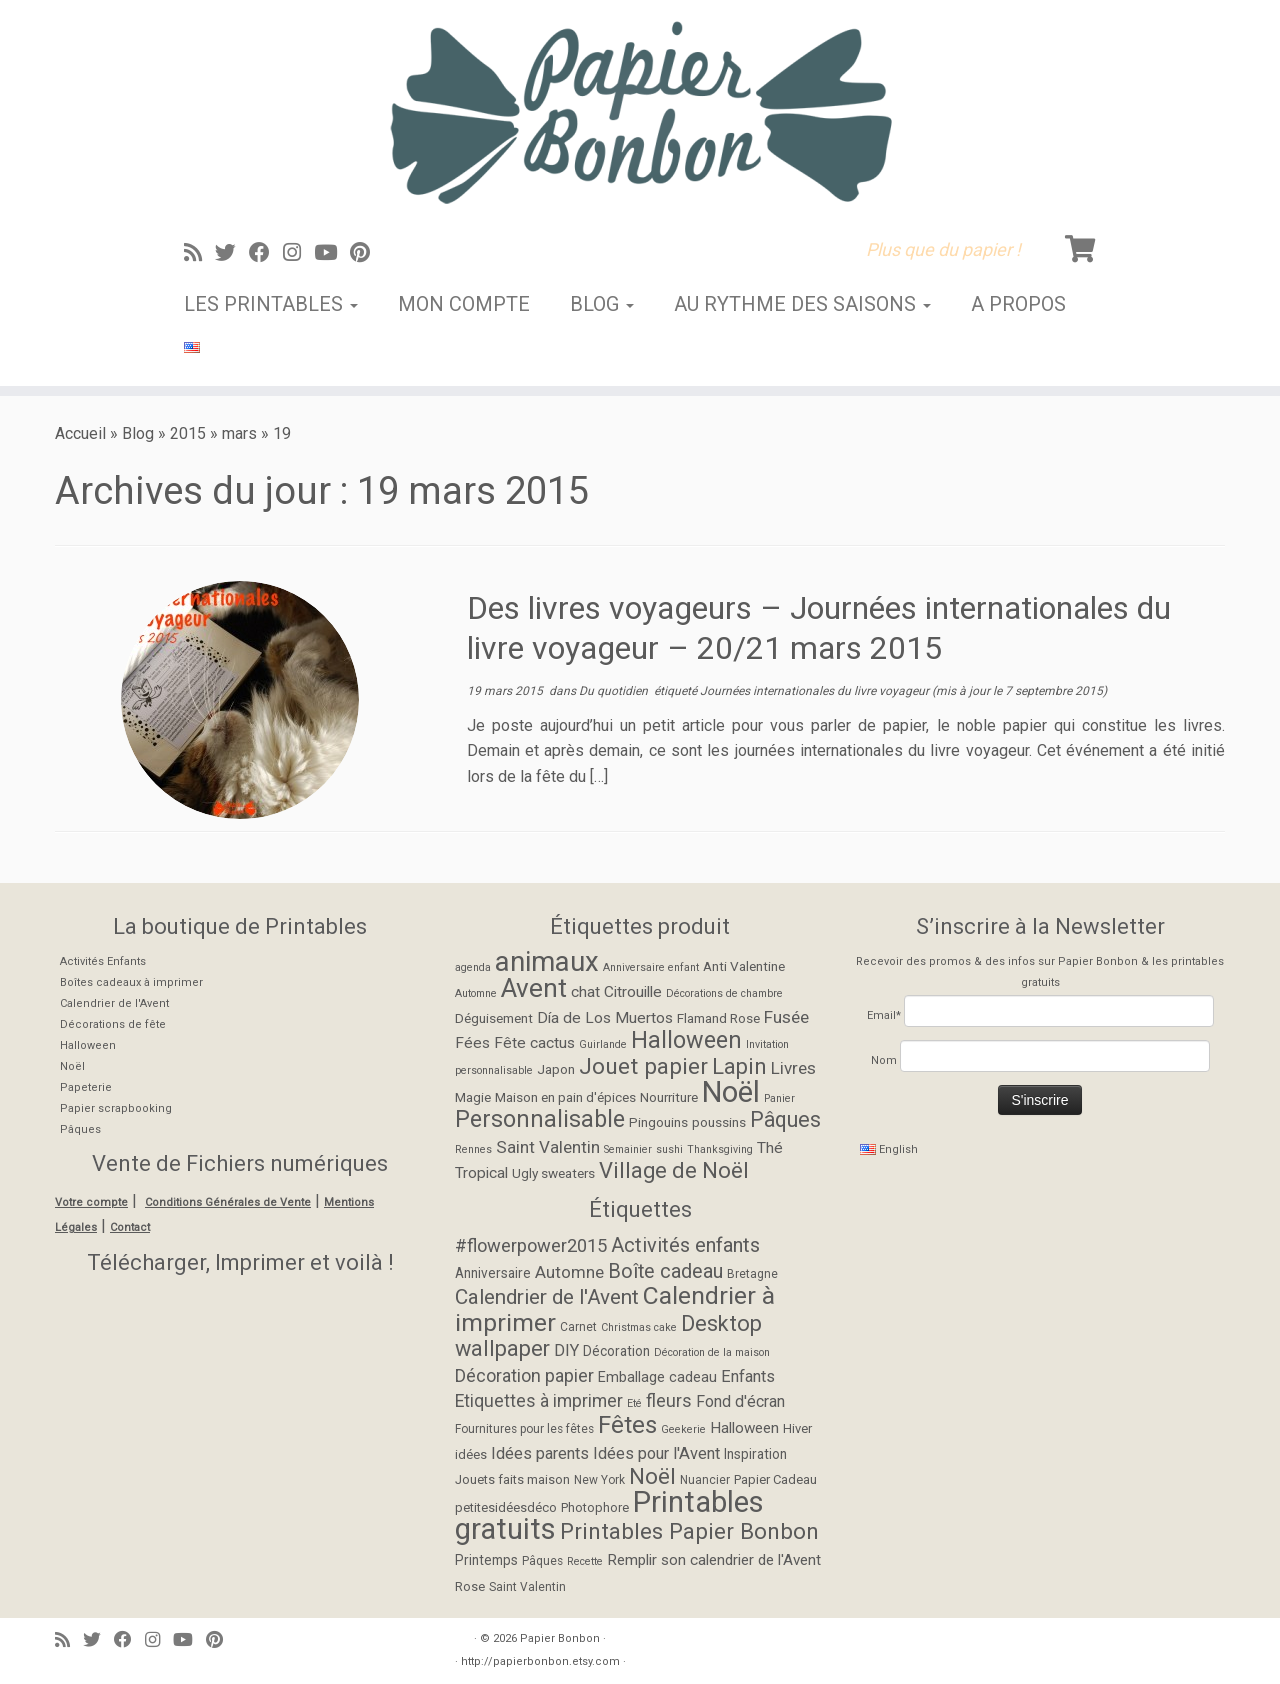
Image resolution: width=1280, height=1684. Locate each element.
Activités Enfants (103, 961)
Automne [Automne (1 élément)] (476, 993)
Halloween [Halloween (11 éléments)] (686, 1040)
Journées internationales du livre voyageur (816, 691)
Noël (72, 1066)
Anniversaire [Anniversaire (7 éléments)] (493, 1273)
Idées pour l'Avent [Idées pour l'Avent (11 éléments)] (656, 1453)
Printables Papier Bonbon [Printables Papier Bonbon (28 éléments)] (689, 1531)
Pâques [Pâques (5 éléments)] (542, 1561)
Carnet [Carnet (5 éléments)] (578, 1327)
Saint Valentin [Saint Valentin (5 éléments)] (527, 1587)
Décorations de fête (113, 1024)
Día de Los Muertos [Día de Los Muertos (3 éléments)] (605, 1018)
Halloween (88, 1045)
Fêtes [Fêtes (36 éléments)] (627, 1425)
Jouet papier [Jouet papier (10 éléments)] (643, 1066)
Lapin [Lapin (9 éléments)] (739, 1066)
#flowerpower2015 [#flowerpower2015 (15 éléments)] (531, 1245)
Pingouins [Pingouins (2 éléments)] (658, 1122)
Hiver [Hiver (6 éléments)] (797, 1428)
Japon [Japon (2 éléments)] (556, 1069)
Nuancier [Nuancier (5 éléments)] (705, 1480)
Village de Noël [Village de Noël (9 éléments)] (674, 1170)
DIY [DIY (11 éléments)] (566, 1350)
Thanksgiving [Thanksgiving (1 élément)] (720, 1149)
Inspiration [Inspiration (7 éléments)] (755, 1454)
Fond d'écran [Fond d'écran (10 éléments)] (740, 1401)
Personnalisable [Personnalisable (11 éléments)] (540, 1119)
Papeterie (86, 1087)
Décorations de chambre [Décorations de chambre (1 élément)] (724, 993)
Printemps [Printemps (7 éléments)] (486, 1560)
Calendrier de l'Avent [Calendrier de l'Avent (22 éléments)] (547, 1297)
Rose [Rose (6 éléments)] (470, 1586)
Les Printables (271, 304)
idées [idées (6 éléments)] (471, 1454)
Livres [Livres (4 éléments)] (793, 1068)
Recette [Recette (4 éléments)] (585, 1561)
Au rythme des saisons (802, 304)
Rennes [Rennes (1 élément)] (473, 1149)
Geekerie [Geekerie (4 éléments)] (683, 1429)
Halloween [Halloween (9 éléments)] (744, 1428)
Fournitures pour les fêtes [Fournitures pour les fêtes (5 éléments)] (524, 1429)
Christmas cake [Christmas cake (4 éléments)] (639, 1327)
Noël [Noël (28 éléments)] (652, 1476)
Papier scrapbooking (116, 1108)
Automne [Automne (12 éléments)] (569, 1272)
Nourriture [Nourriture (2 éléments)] (669, 1097)
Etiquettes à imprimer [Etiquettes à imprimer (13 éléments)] (539, 1401)
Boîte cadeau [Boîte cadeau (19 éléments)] (665, 1271)
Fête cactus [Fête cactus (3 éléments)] (534, 1043)
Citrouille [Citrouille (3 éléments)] (633, 992)
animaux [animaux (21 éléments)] (547, 961)
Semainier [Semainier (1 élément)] (628, 1149)
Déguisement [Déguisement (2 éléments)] (494, 1018)
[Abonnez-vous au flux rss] (199, 253)
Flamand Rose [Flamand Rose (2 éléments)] (718, 1018)
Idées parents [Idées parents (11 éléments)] (540, 1453)
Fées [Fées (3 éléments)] (472, 1043)
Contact (130, 1227)
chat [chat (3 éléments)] (585, 992)
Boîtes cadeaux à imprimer (131, 982)
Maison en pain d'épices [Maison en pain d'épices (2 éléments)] (565, 1097)
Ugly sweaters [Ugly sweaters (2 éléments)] (553, 1173)
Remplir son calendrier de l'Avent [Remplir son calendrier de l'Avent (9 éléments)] (714, 1560)
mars (239, 433)
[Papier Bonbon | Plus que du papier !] (640, 112)
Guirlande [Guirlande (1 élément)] (603, 1044)
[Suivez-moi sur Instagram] (298, 253)
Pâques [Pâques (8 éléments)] (785, 1119)
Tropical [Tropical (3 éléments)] (481, 1173)
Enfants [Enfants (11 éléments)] (748, 1376)
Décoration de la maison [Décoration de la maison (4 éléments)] (712, 1352)
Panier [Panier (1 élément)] (779, 1098)
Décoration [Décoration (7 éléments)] (616, 1351)
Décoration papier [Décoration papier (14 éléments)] (524, 1375)
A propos (1018, 304)
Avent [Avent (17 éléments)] (534, 988)
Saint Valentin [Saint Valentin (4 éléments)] (548, 1147)
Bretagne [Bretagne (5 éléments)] (752, 1274)
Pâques (80, 1129)
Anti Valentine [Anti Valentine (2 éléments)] (744, 966)
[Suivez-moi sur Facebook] (266, 253)
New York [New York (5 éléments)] (599, 1480)
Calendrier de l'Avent (114, 1003)
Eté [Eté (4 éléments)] (634, 1403)
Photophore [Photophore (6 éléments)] (595, 1507)
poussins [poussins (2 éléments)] (719, 1122)
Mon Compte (464, 304)
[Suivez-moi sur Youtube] (332, 253)
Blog (602, 304)
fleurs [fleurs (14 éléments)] (669, 1400)
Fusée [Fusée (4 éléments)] (786, 1017)
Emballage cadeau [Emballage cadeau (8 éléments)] (657, 1377)
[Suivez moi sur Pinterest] (366, 253)
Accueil (80, 433)
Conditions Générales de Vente (228, 1202)
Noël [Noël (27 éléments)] (731, 1092)
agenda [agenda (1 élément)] (473, 967)
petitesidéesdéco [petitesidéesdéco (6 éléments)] (506, 1507)
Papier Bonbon (560, 1638)
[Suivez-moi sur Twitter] (232, 253)
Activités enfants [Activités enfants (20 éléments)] (685, 1245)
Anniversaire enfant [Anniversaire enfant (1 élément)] (651, 967)
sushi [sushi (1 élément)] (669, 1149)
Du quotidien (615, 691)
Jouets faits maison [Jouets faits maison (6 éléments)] (512, 1479)
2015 (188, 433)
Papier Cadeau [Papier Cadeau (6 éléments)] (775, 1479)
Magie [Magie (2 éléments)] (473, 1097)
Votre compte (91, 1202)
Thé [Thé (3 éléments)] (770, 1148)
